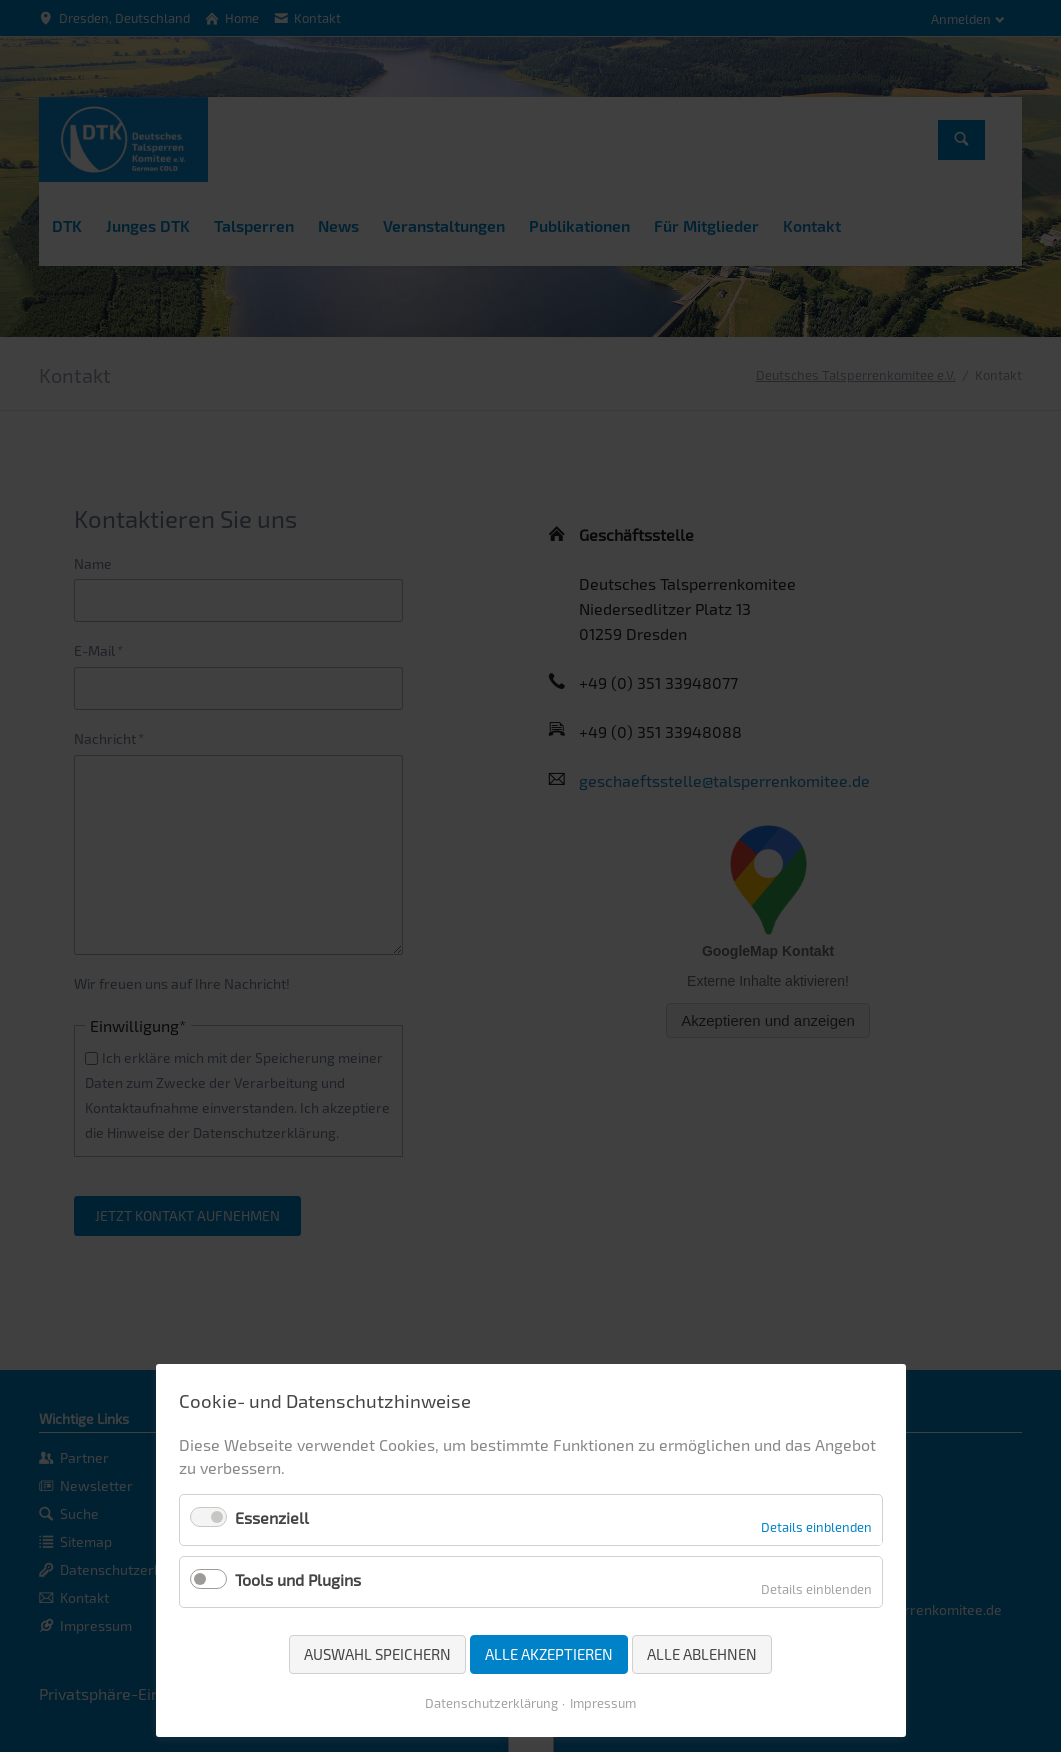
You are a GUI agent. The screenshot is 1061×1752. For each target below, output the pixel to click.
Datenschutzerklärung (491, 1703)
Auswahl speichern (377, 1654)
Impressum (603, 1703)
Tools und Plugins (298, 1579)
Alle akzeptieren (549, 1654)
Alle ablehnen (702, 1654)
